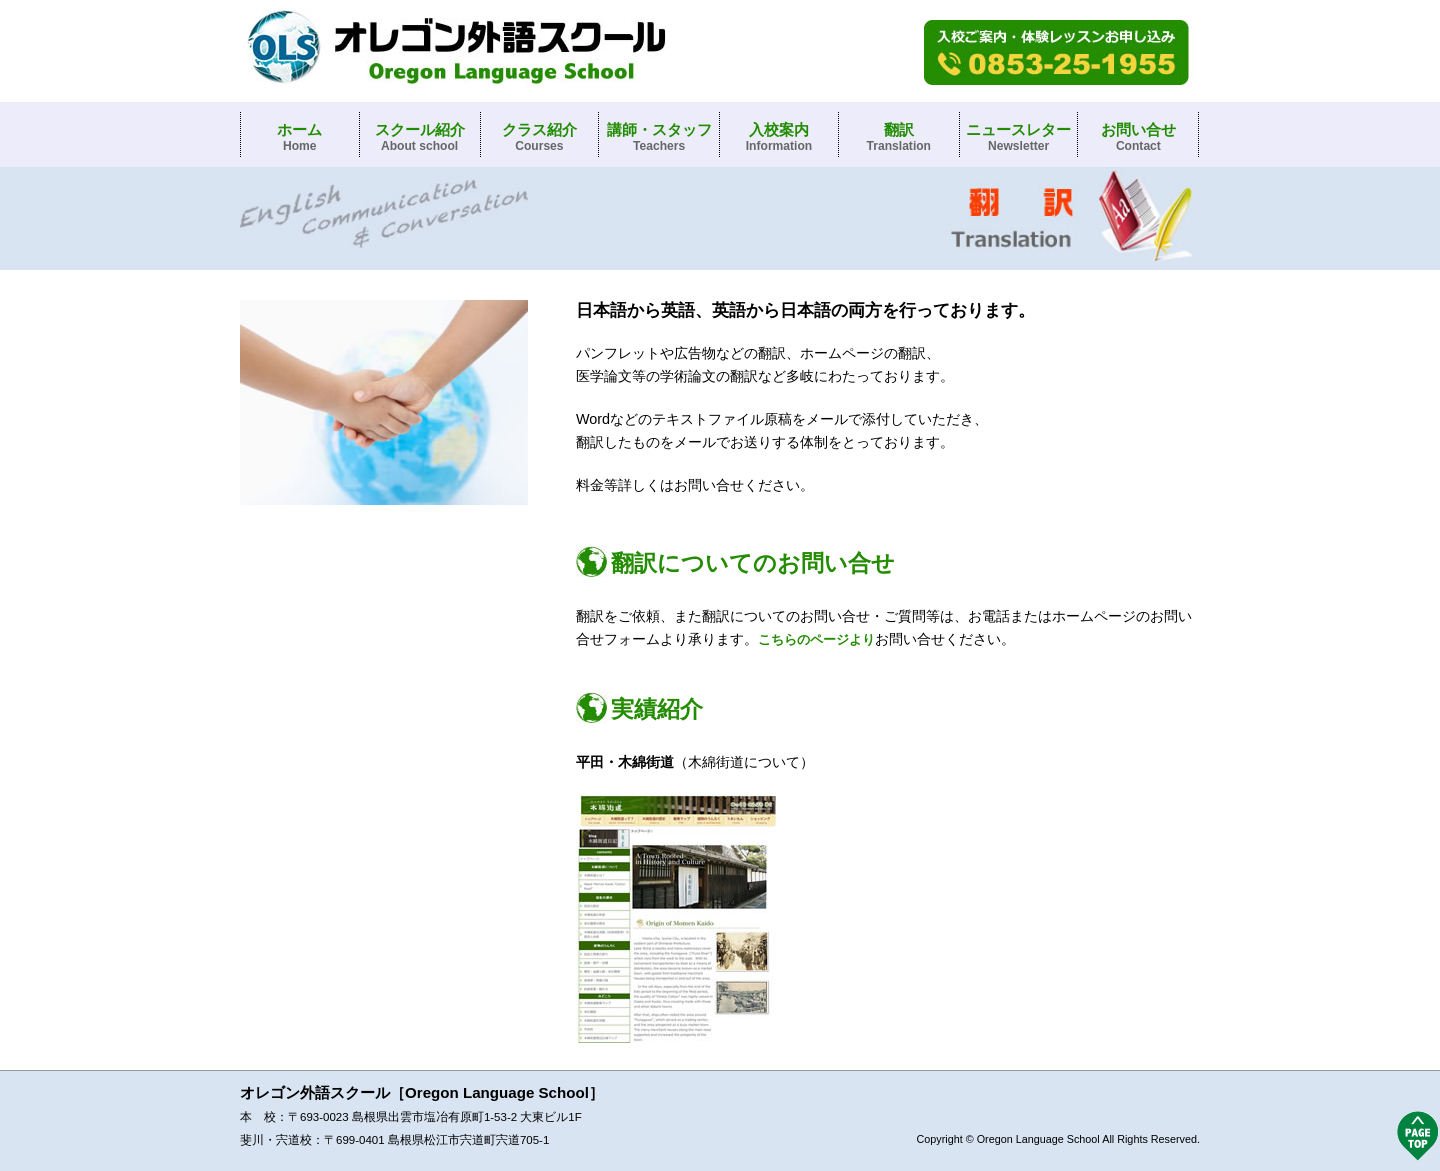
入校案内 (779, 137)
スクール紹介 (420, 137)
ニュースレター (1018, 137)
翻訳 (899, 137)
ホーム (299, 137)
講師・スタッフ (659, 137)
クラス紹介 (539, 137)
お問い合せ (1138, 137)
